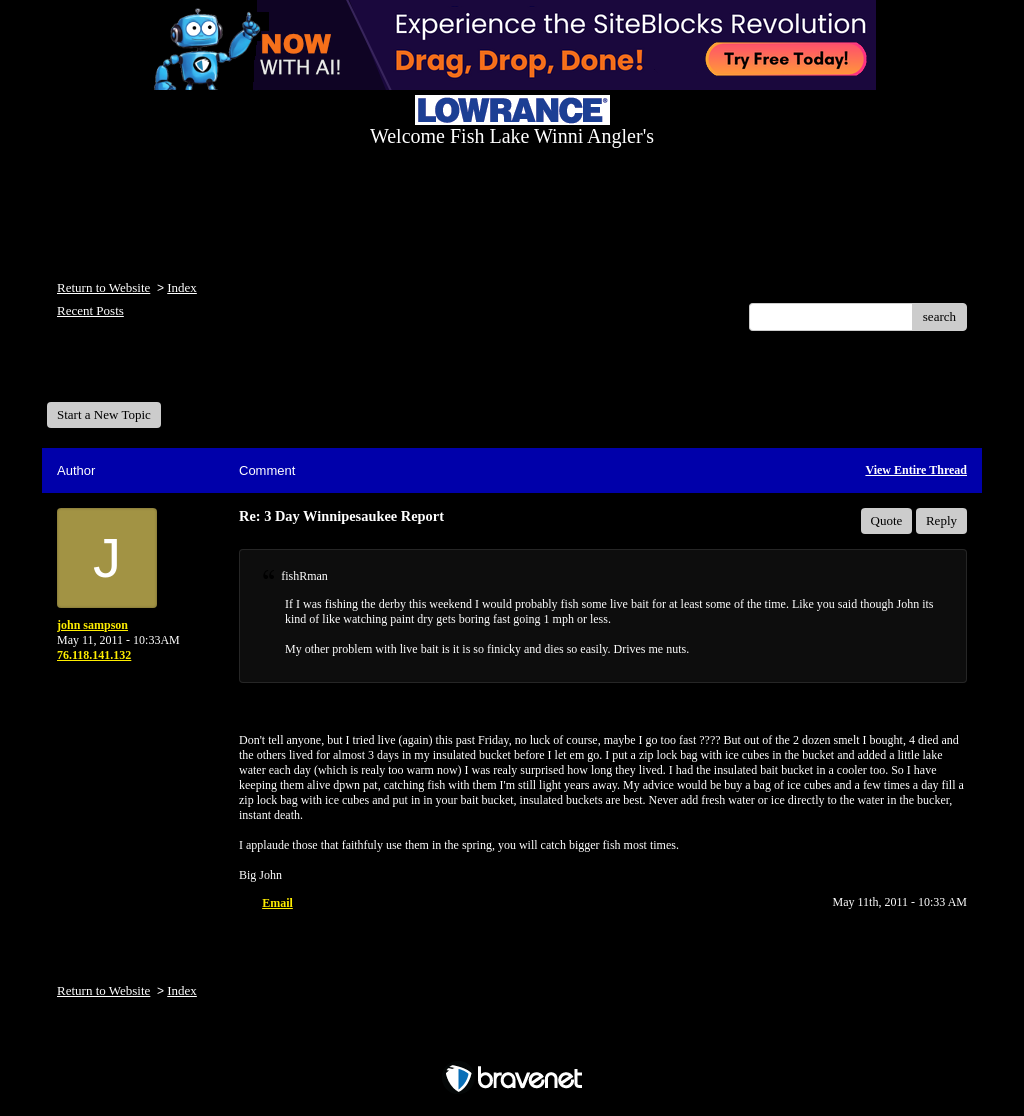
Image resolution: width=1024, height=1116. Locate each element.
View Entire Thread (916, 470)
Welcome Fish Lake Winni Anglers (155, 373)
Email (277, 903)
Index (182, 287)
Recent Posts (90, 310)
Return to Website (103, 287)
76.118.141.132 (94, 655)
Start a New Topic (104, 414)
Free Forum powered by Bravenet (512, 1043)
